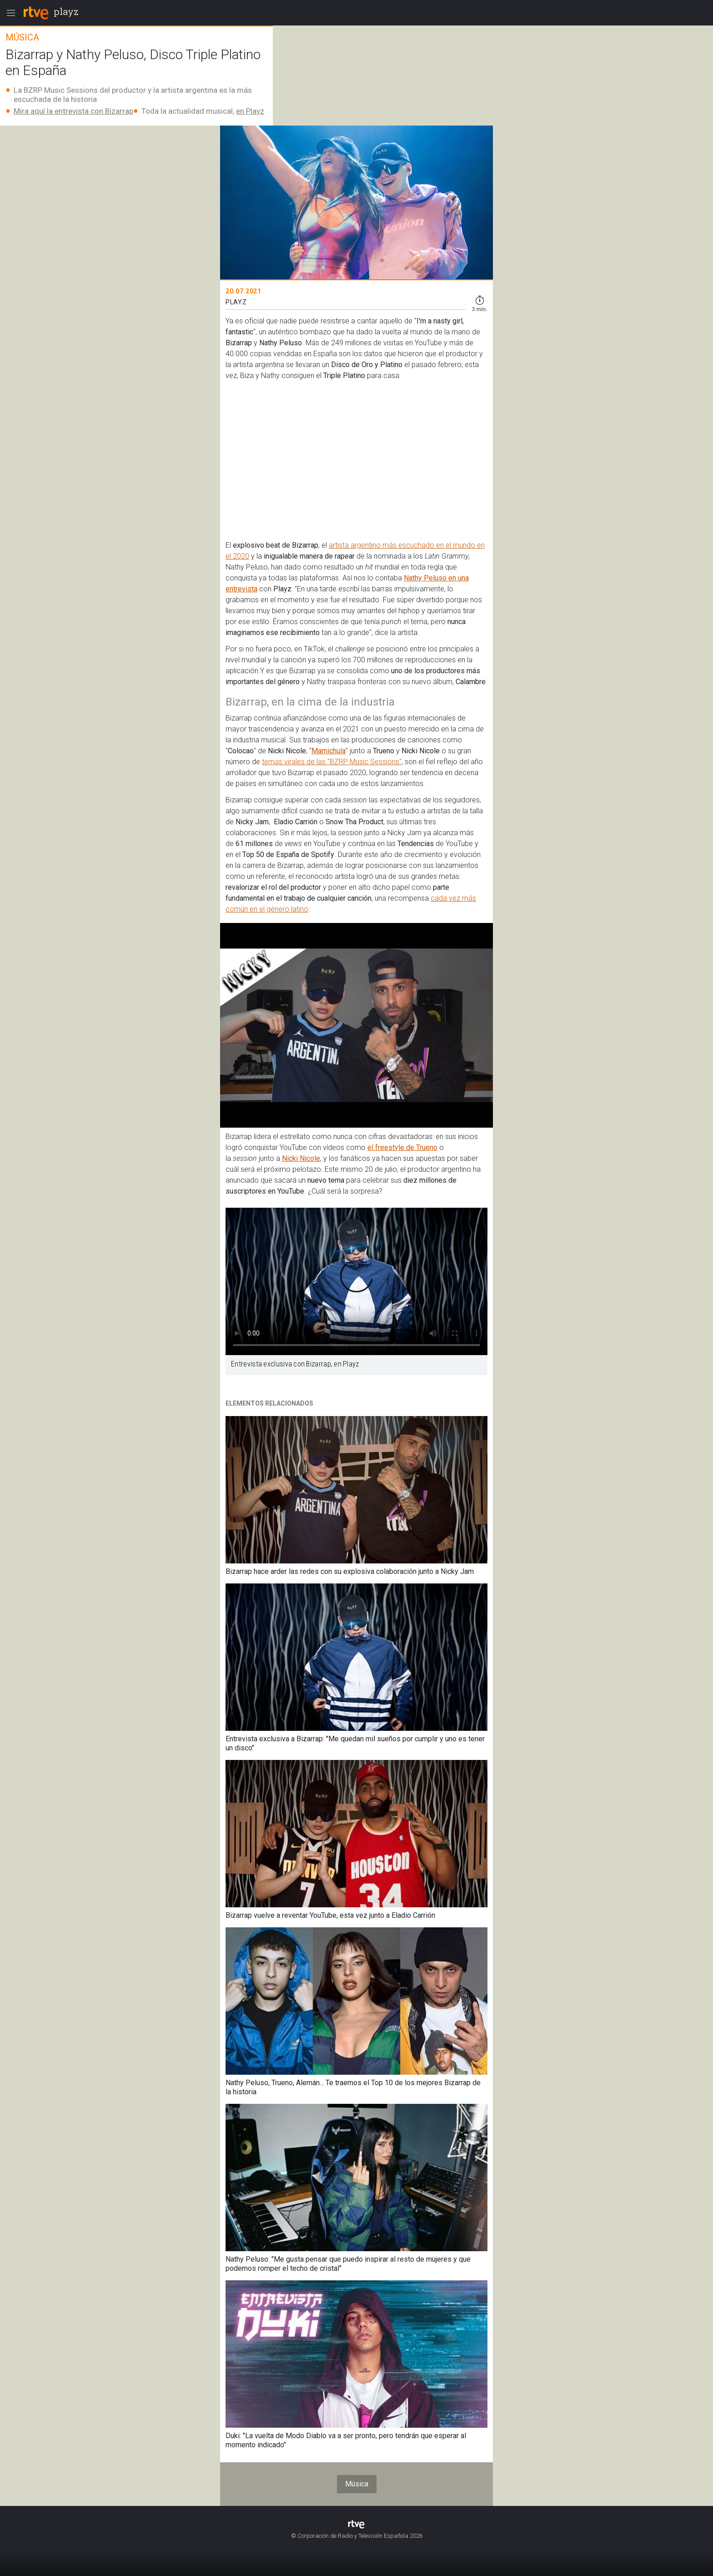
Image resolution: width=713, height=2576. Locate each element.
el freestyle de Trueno (402, 1147)
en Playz (250, 111)
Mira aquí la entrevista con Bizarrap (73, 111)
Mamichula (328, 750)
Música (356, 2484)
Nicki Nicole (301, 1158)
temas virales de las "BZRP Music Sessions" (332, 761)
